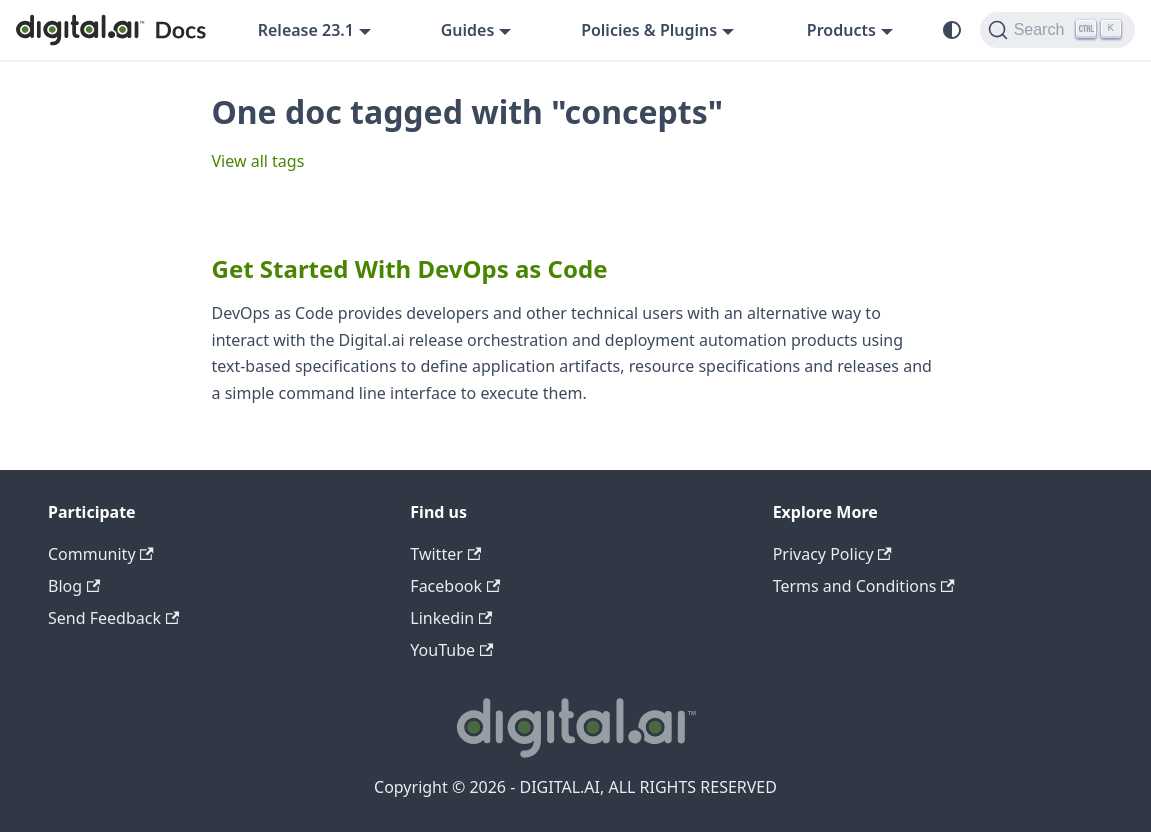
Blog (74, 586)
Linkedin (451, 618)
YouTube (451, 650)
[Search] (1057, 30)
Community (101, 554)
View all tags (258, 161)
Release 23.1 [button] (306, 30)
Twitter (445, 554)
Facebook (455, 586)
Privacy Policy (832, 554)
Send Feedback (113, 618)
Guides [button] (468, 30)
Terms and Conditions (864, 586)
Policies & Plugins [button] (649, 30)
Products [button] (841, 30)
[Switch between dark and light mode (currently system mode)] (952, 30)
